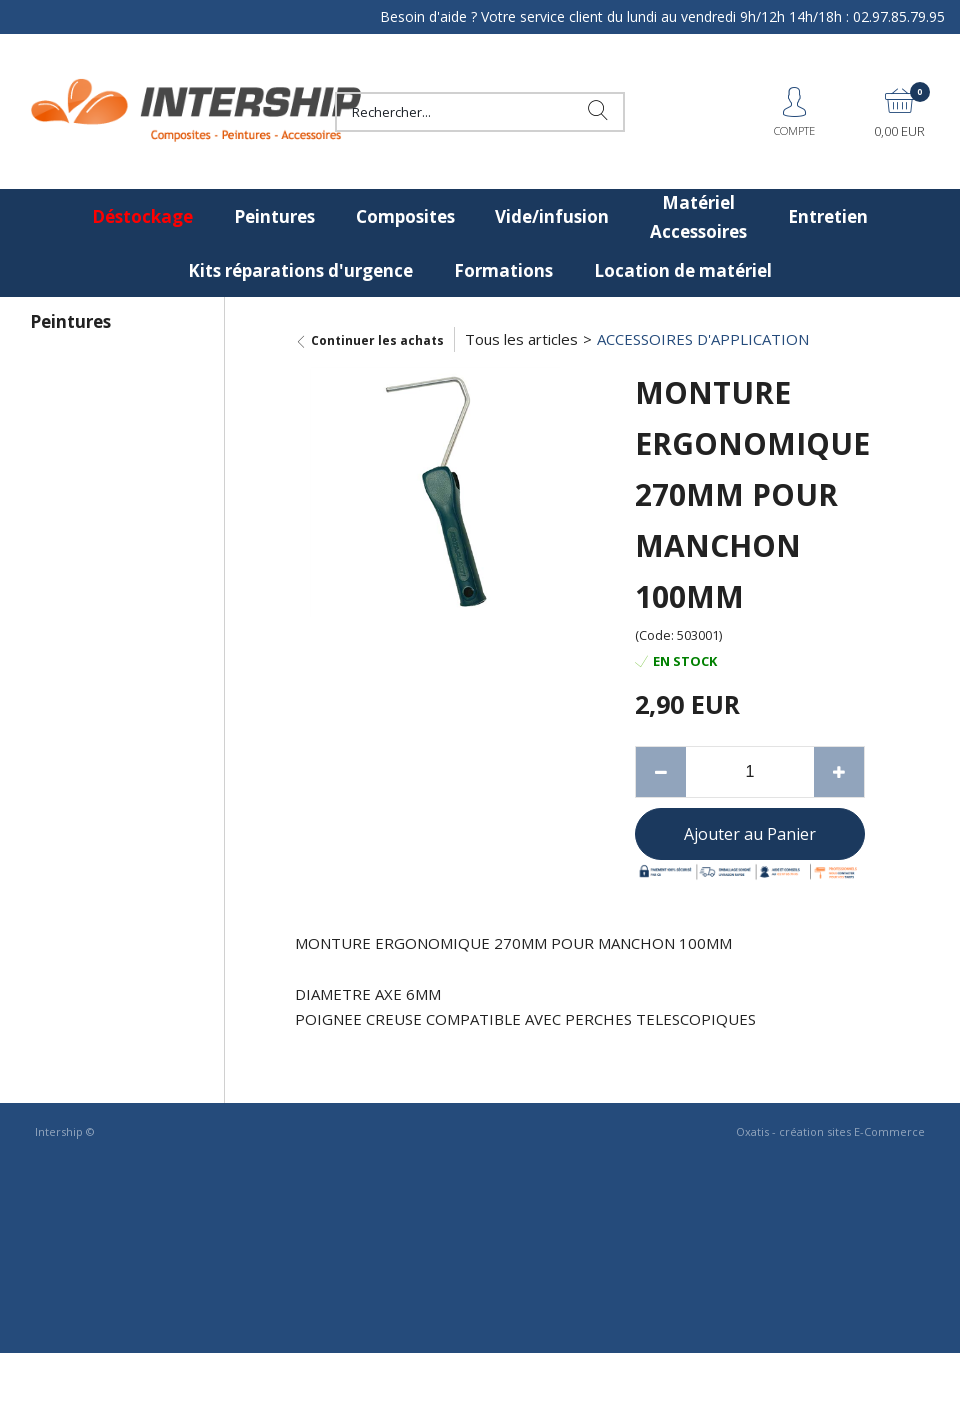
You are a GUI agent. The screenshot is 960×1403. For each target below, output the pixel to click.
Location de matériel (683, 270)
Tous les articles (521, 339)
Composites (405, 216)
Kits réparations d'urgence (300, 270)
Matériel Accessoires (698, 217)
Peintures (274, 216)
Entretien (828, 216)
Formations (503, 270)
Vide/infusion (552, 216)
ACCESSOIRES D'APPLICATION (703, 339)
